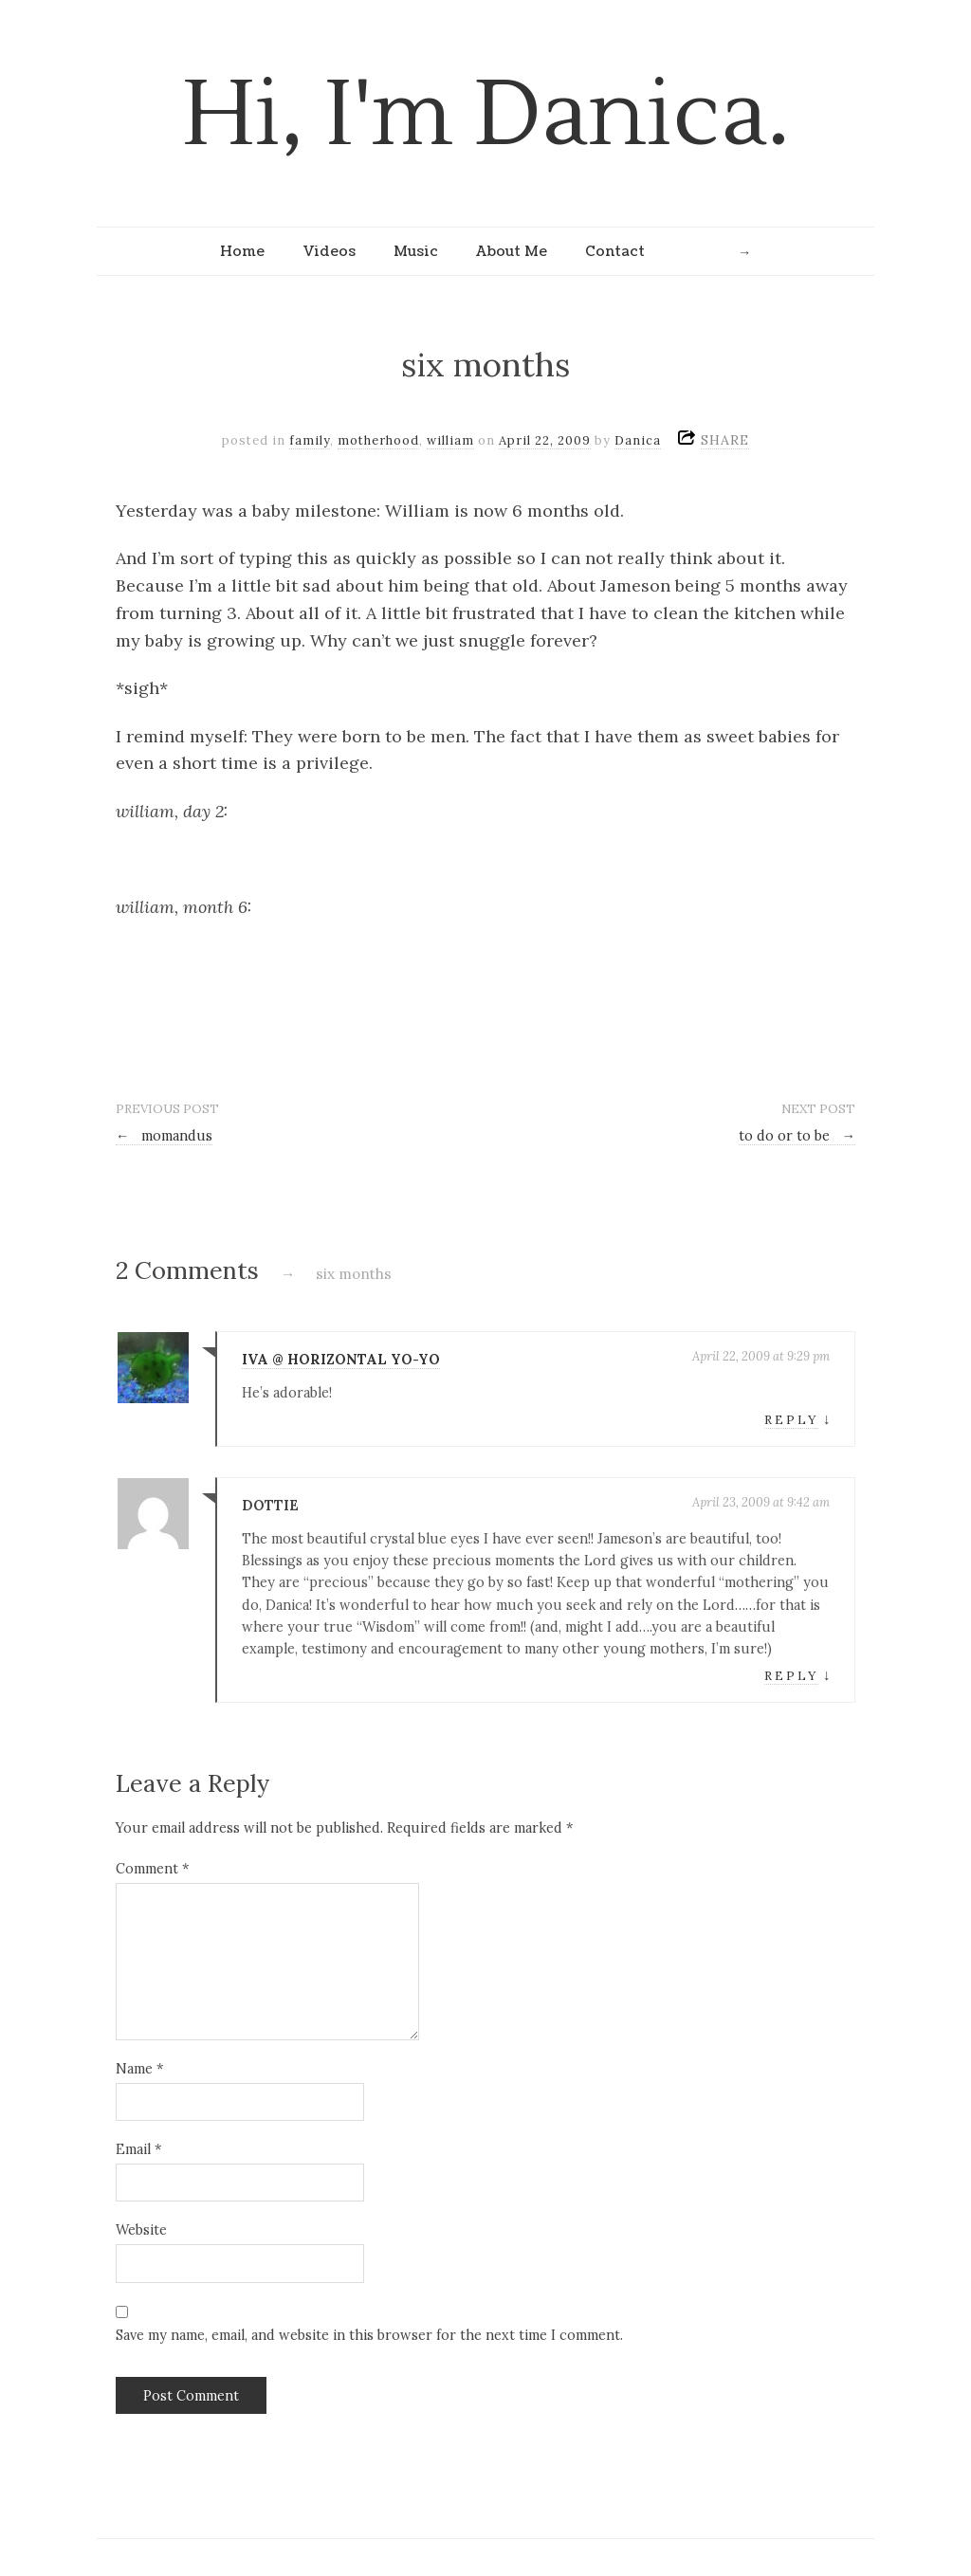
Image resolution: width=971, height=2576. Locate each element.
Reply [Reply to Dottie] (791, 1676)
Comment (152, 1868)
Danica (637, 440)
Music (416, 251)
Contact (615, 251)
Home (242, 251)
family (309, 440)
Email (138, 2149)
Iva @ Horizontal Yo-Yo (341, 1359)
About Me (511, 251)
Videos (329, 251)
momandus (164, 1135)
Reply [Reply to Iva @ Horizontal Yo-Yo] (791, 1420)
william (450, 440)
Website (141, 2229)
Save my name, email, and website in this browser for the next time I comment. (369, 2335)
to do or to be (797, 1135)
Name (139, 2068)
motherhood (378, 440)
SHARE (725, 439)
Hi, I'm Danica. (486, 115)
